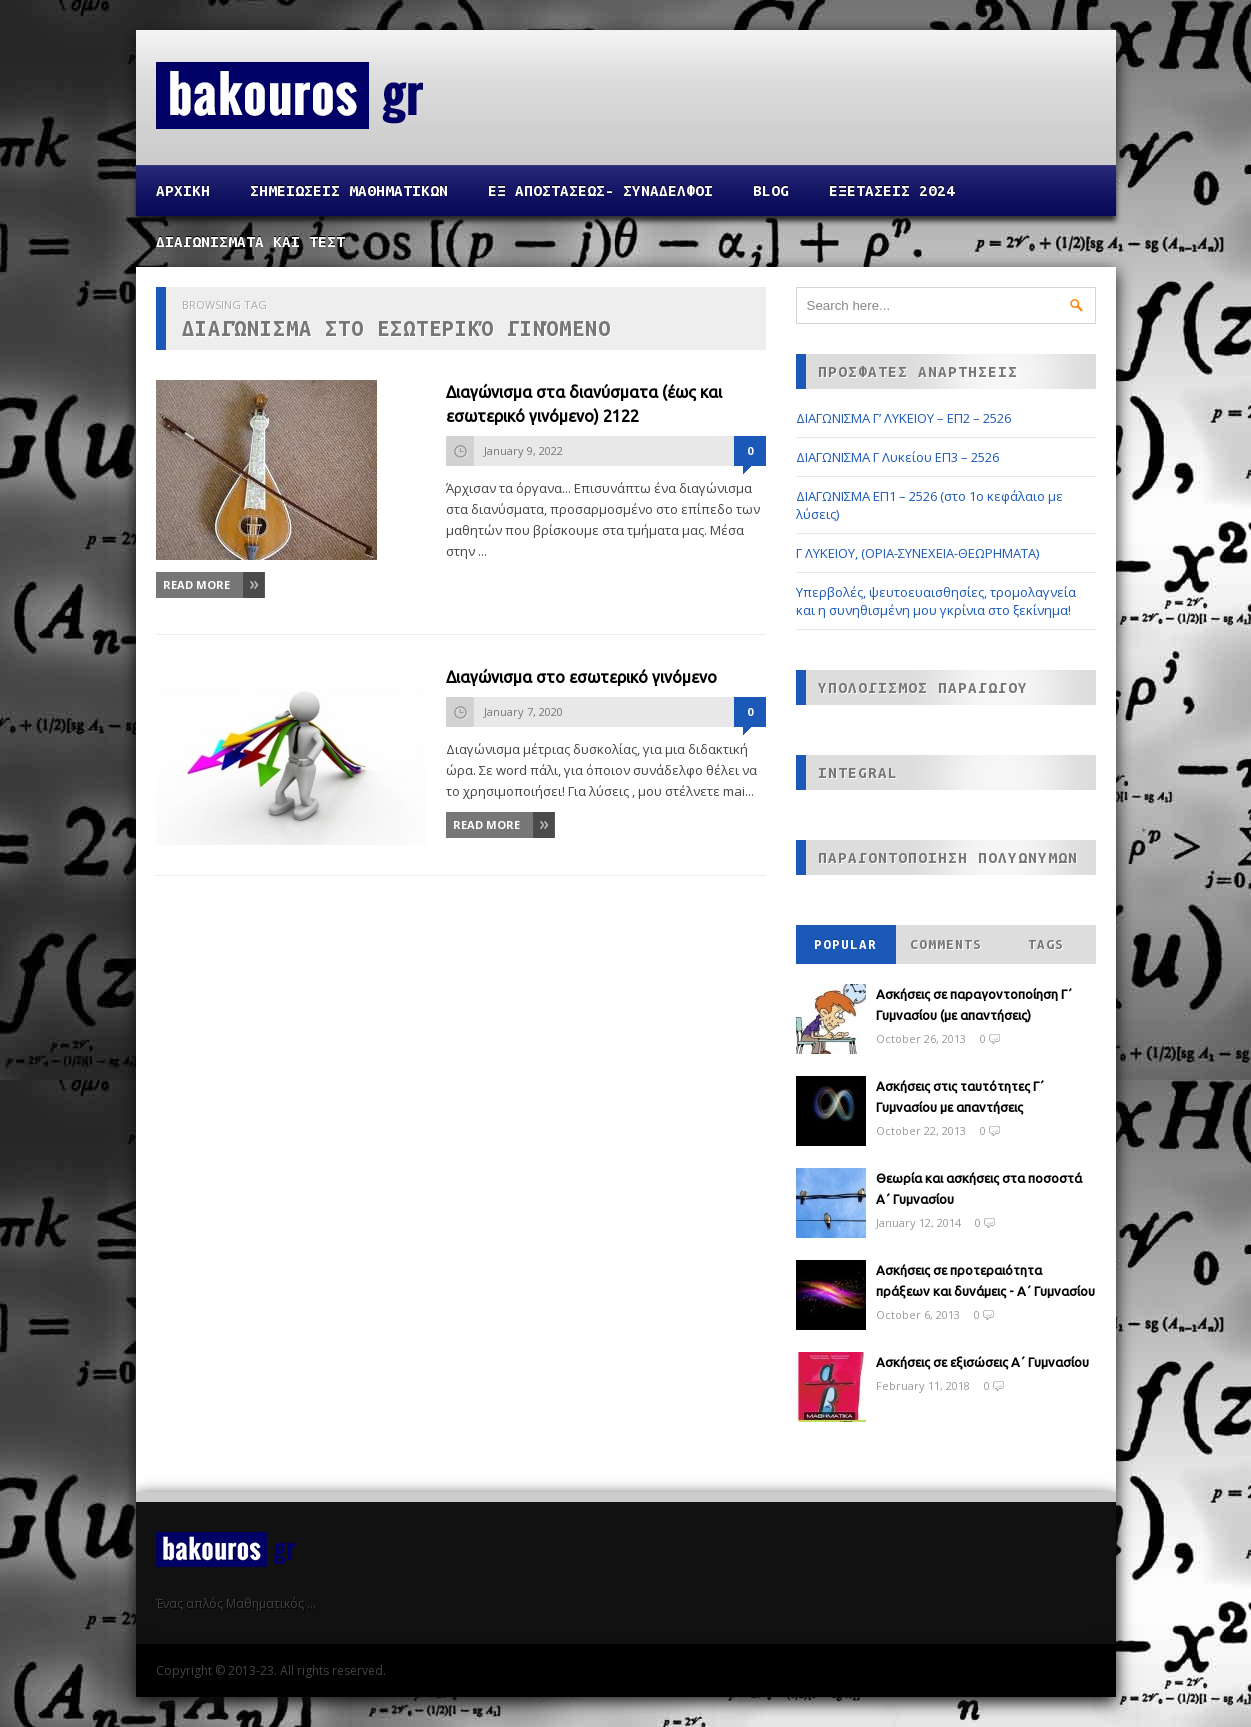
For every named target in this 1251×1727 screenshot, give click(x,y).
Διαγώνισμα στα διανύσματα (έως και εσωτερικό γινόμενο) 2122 (584, 404)
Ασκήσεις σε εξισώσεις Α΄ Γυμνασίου (982, 1362)
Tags (1046, 944)
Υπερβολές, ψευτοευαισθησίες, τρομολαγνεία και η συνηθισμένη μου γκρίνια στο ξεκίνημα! (936, 601)
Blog (771, 190)
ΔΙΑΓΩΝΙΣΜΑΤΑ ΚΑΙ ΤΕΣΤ (250, 241)
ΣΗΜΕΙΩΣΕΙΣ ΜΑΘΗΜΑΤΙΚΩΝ (349, 190)
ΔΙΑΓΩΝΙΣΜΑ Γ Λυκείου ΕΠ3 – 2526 (897, 457)
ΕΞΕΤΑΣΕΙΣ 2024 (892, 190)
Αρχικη (183, 190)
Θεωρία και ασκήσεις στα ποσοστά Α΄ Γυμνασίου (979, 1188)
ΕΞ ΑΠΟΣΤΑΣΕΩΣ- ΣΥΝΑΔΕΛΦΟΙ (600, 190)
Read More (196, 584)
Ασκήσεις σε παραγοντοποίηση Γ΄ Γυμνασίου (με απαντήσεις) (974, 1004)
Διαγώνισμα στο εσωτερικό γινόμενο (581, 677)
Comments (946, 944)
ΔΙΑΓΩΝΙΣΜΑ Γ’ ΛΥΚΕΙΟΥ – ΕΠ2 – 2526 (903, 418)
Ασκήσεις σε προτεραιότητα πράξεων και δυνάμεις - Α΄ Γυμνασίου (985, 1280)
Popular (845, 944)
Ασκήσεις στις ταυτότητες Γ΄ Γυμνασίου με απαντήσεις (960, 1096)
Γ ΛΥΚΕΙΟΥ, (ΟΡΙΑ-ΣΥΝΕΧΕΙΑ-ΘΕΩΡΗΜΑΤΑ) (917, 553)
